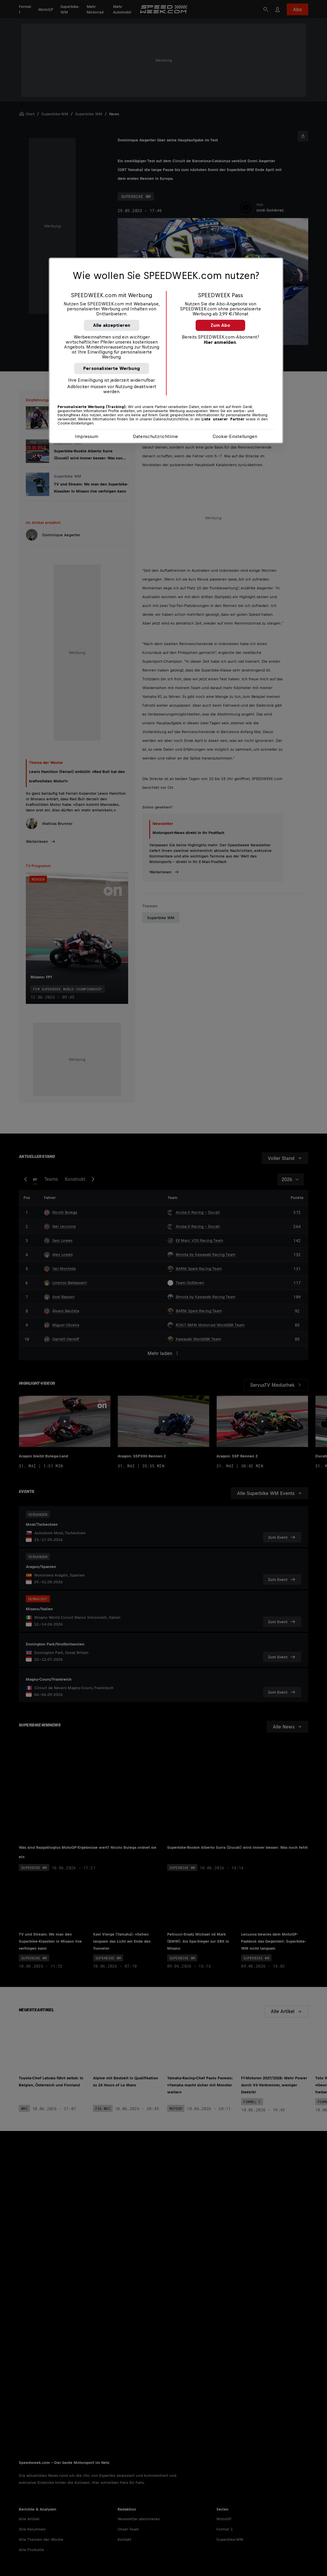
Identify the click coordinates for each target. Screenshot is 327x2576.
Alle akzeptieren (112, 325)
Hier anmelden (220, 342)
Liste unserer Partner (223, 419)
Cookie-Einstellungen (235, 436)
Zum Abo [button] (220, 325)
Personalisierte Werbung (111, 368)
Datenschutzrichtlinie (155, 436)
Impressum (86, 436)
